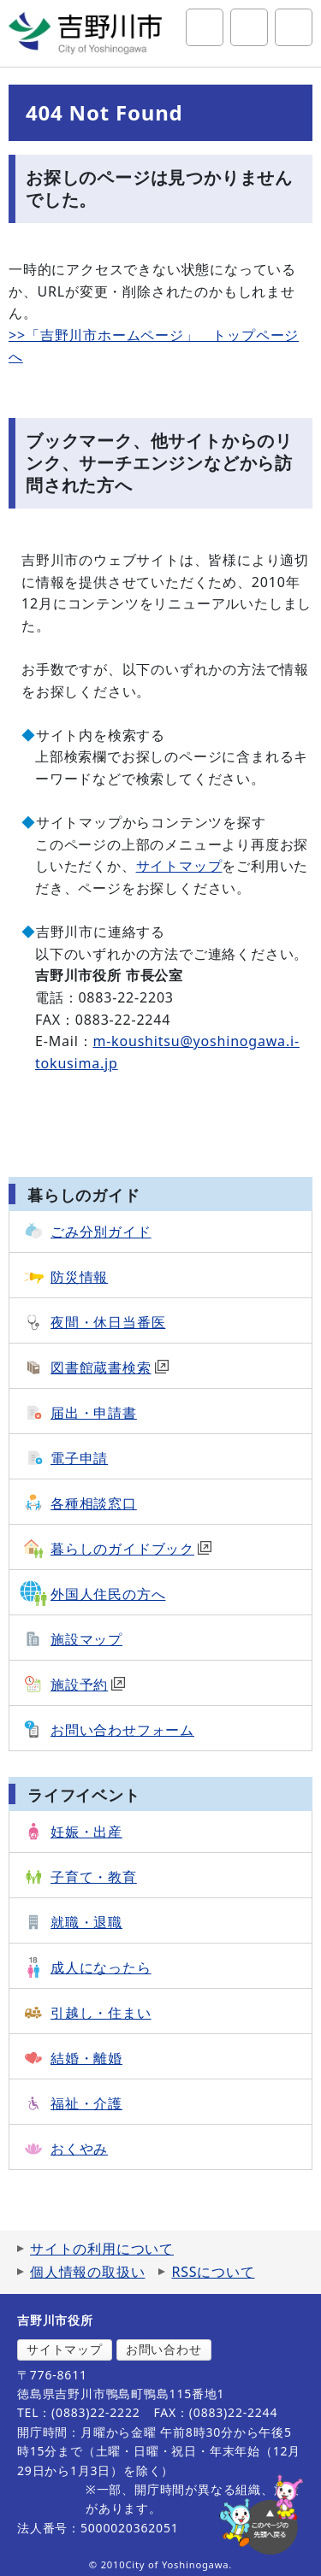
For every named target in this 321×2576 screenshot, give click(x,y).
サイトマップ (179, 865)
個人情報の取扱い (87, 2271)
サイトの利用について (102, 2248)
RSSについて (212, 2271)
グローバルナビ (293, 27)
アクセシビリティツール (249, 27)
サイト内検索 (204, 27)
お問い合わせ (164, 2349)
